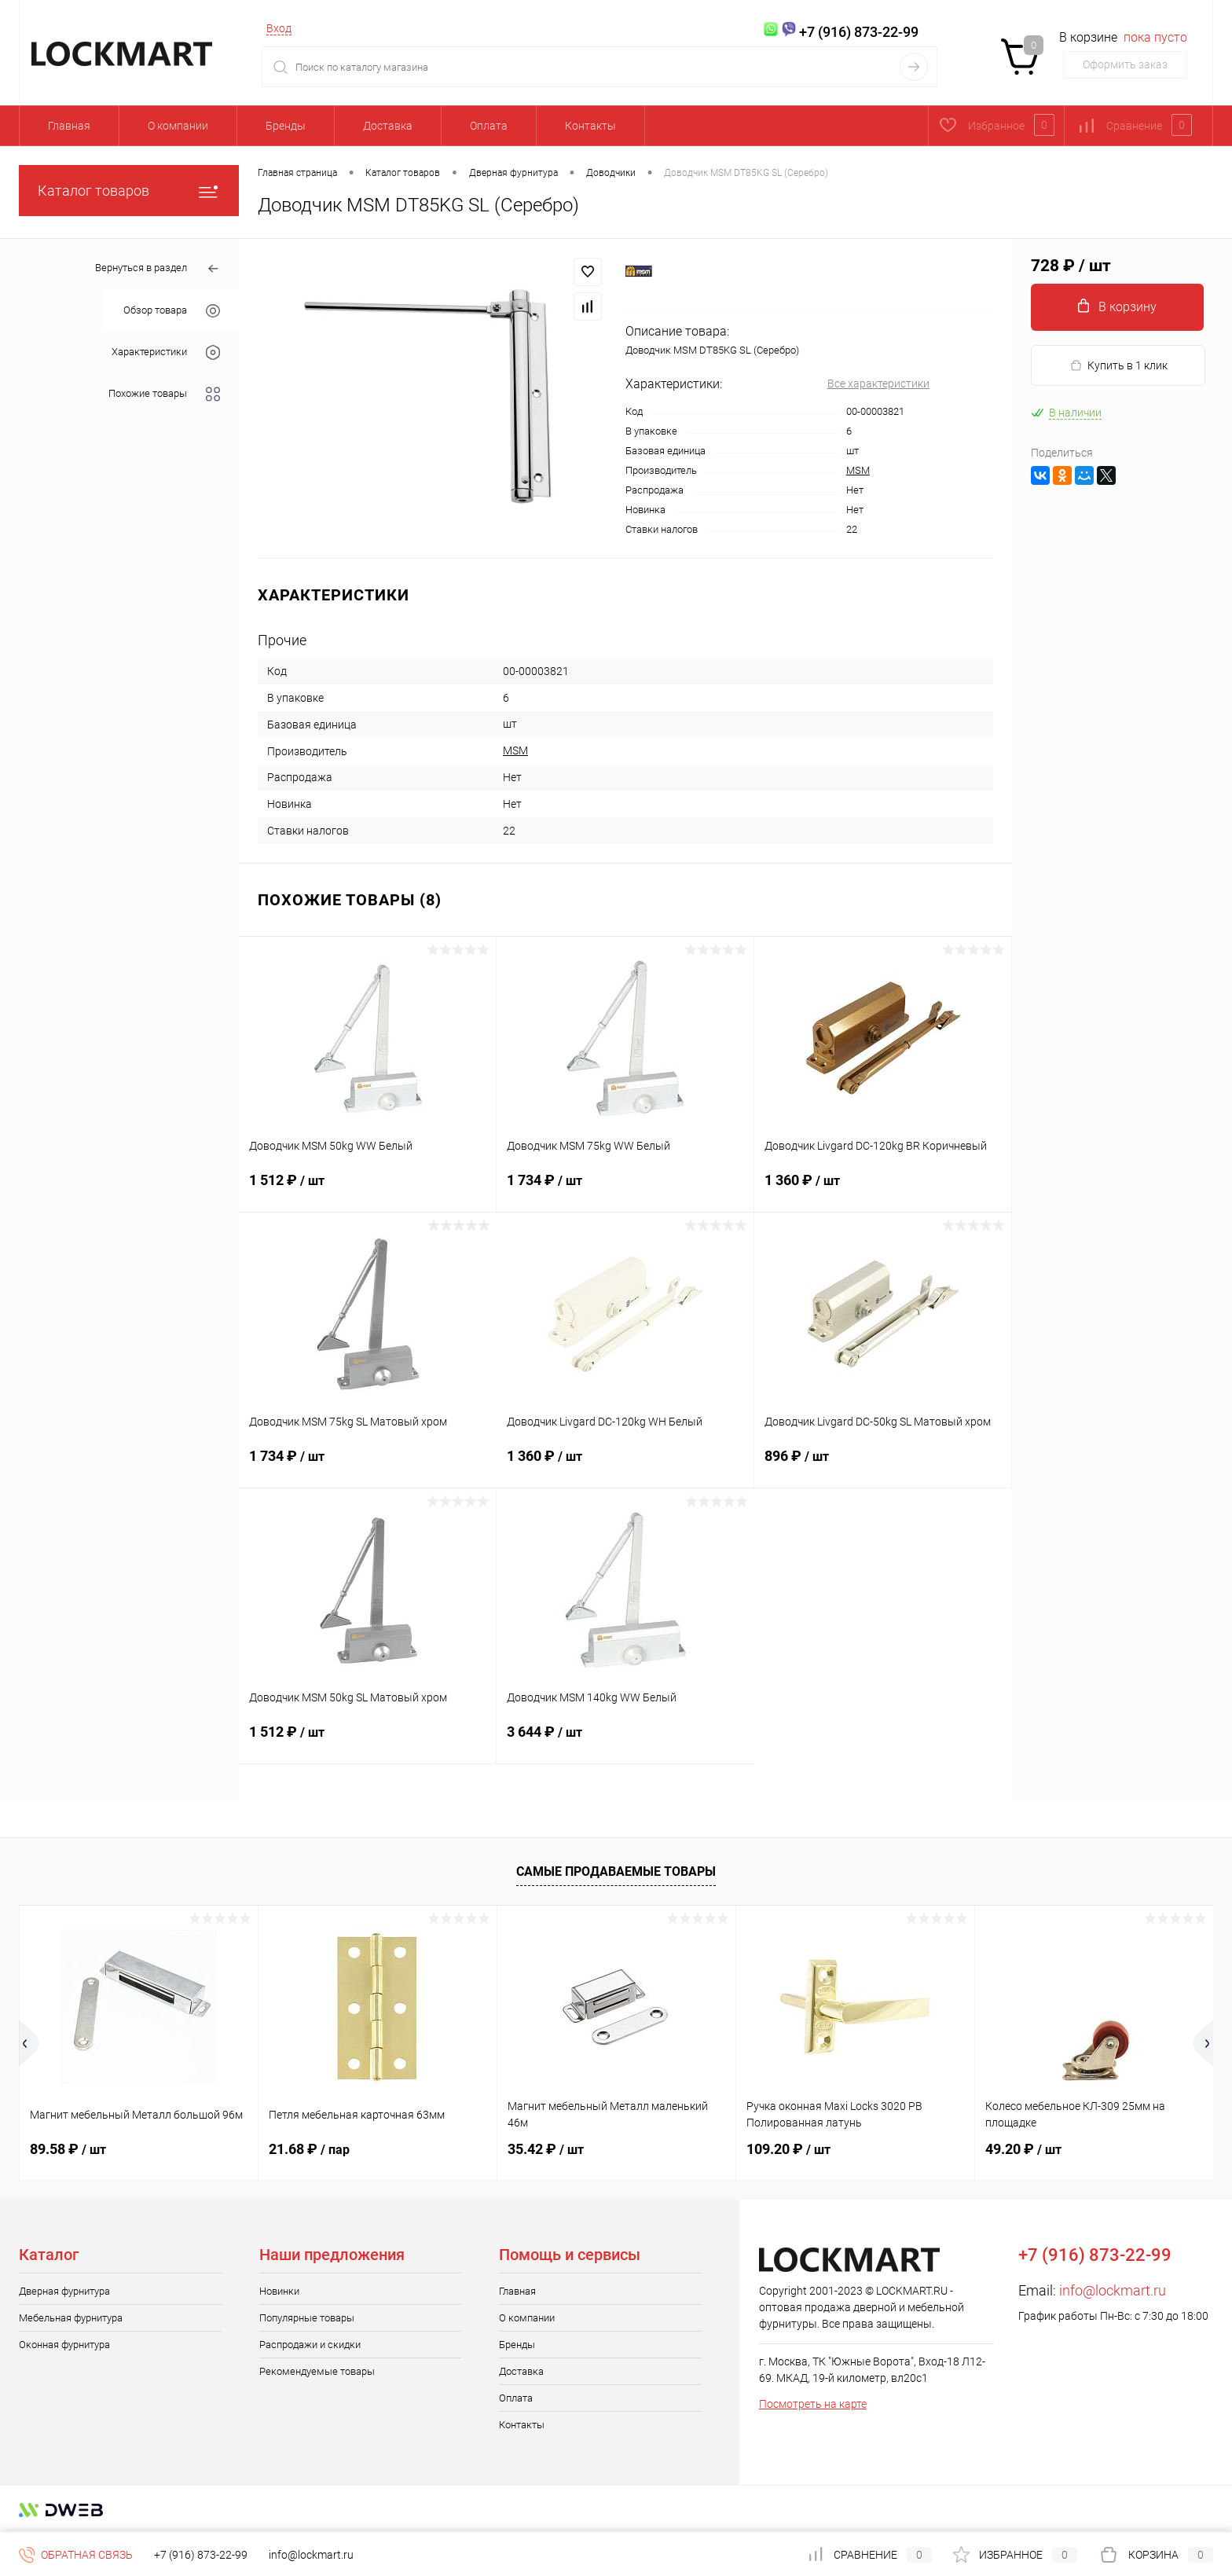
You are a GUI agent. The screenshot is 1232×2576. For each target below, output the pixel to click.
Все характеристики (878, 383)
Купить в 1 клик (1118, 365)
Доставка (387, 125)
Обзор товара (171, 310)
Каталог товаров (129, 190)
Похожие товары (164, 394)
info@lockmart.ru (1112, 2290)
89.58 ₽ (68, 2149)
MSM (858, 470)
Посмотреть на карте (813, 2404)
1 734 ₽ (625, 1190)
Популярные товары (306, 2318)
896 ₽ (882, 1466)
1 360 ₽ (882, 1190)
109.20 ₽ (788, 2149)
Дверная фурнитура (64, 2291)
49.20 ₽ (1023, 2149)
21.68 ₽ (309, 2149)
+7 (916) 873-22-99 (201, 2554)
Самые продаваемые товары (616, 1871)
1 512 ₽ (367, 1190)
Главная (69, 125)
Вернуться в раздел (157, 269)
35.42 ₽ (546, 2149)
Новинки (279, 2291)
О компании (178, 125)
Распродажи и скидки (310, 2344)
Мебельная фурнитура (71, 2318)
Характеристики (166, 352)
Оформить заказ (1125, 64)
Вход (279, 28)
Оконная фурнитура (64, 2344)
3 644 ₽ (625, 1741)
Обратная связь (76, 2554)
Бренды (286, 125)
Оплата (489, 125)
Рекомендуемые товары (317, 2371)
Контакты (590, 125)
